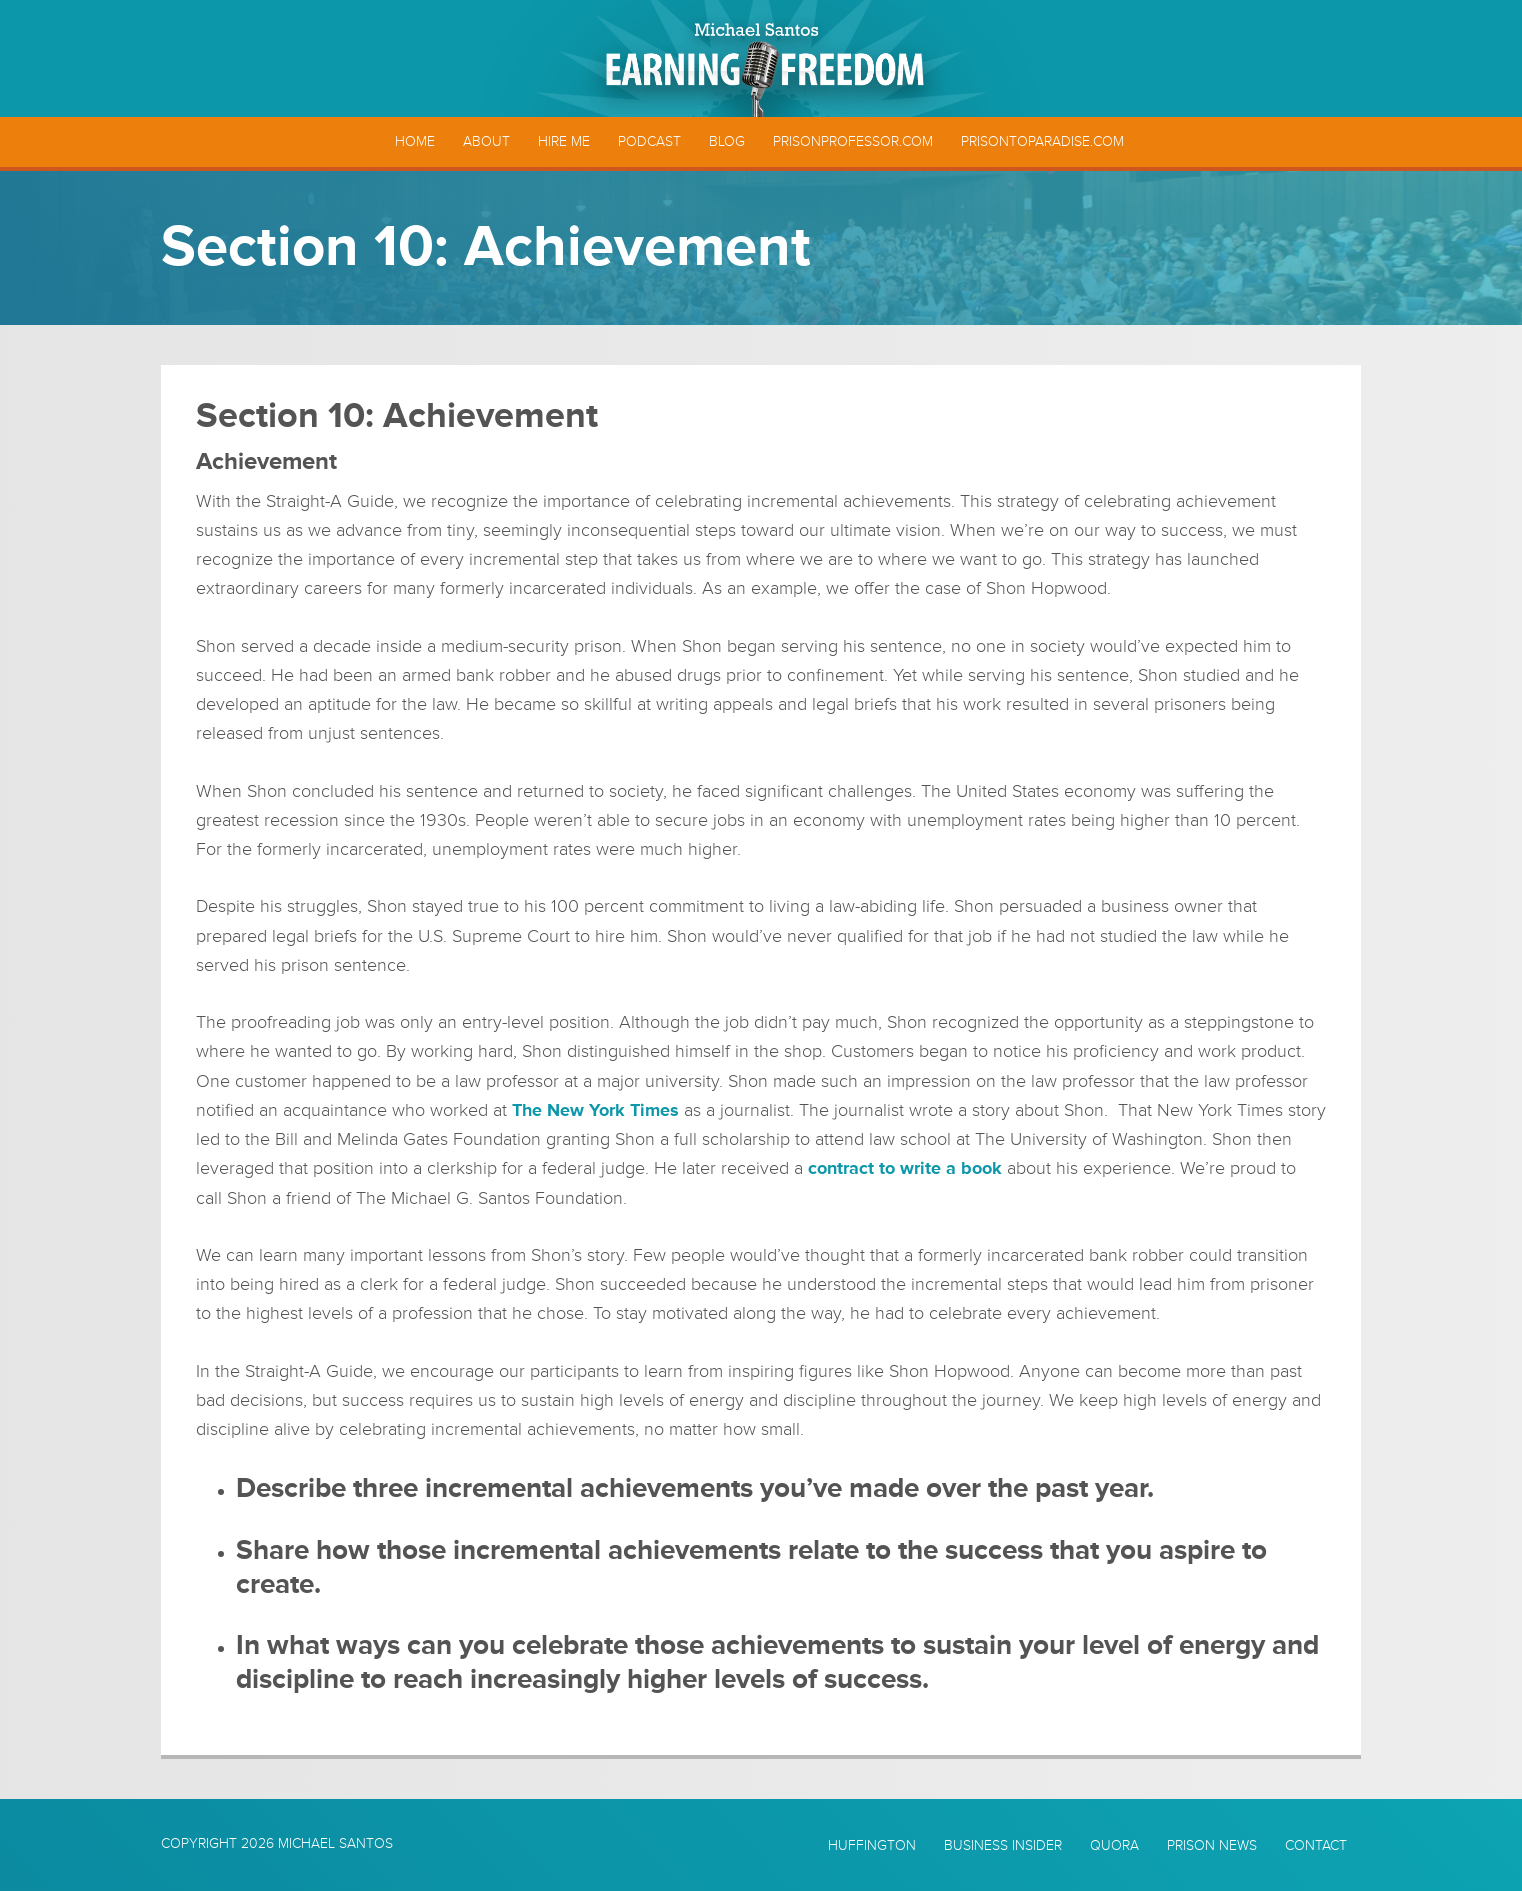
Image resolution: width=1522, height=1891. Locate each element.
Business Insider (1003, 1846)
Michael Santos (335, 1843)
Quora (1114, 1846)
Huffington (872, 1846)
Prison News (1212, 1846)
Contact (1316, 1846)
